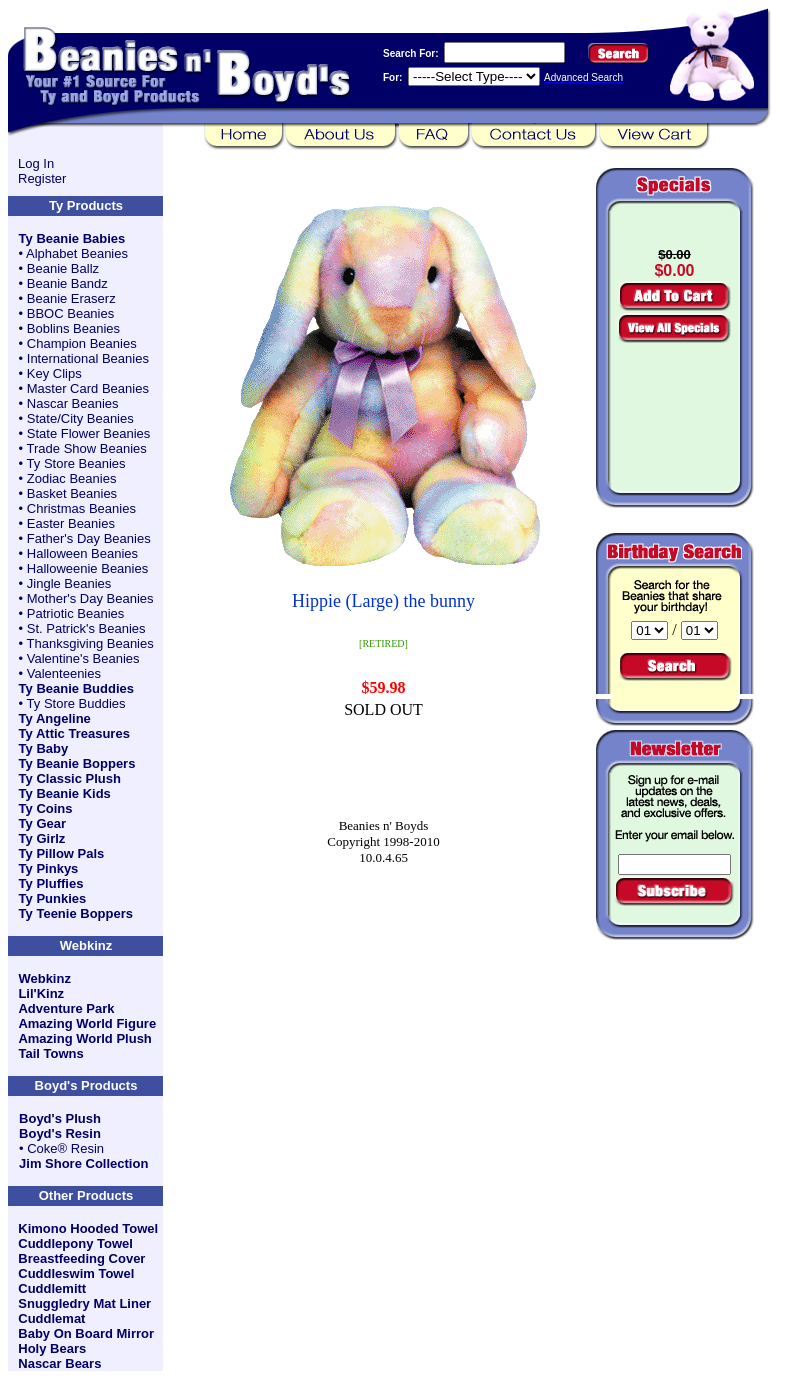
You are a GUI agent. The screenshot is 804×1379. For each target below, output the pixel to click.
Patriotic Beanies (76, 613)
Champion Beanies (82, 343)
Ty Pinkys (49, 868)
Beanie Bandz (67, 283)
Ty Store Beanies (76, 463)
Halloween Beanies (82, 553)
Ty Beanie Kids (65, 793)
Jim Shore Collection (83, 1163)
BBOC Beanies (70, 313)
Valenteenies (64, 673)
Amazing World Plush (84, 1038)
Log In (36, 163)
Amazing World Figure (87, 1023)
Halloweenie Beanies (87, 568)
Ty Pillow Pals (62, 853)
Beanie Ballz (63, 268)
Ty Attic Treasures (74, 733)
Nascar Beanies (73, 403)
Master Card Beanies (88, 388)
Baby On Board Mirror (86, 1333)
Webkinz (44, 978)
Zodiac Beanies (72, 478)
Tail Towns (50, 1053)
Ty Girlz (42, 838)
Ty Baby (44, 748)
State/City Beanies (80, 418)
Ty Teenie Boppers (76, 913)
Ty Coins (46, 808)
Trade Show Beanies (87, 448)
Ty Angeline (55, 718)
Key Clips (54, 373)
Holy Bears (52, 1348)
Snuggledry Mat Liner (84, 1303)
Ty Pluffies (51, 883)
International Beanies (88, 358)
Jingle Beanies (69, 583)
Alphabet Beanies (77, 253)
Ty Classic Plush (70, 778)
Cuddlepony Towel (75, 1243)
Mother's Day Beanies (90, 598)
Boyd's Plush (60, 1118)
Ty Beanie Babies (72, 238)
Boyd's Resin (60, 1133)
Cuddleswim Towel (76, 1273)
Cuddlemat (51, 1318)
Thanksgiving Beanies (90, 643)
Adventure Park (66, 1008)
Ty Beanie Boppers (77, 763)
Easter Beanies (71, 523)
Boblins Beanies (73, 328)
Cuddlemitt (52, 1288)
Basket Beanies (72, 493)
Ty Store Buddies (76, 703)
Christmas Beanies (81, 508)
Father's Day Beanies (89, 538)
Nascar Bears (59, 1363)
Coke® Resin (65, 1148)
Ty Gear (42, 823)
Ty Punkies (53, 898)
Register (42, 178)
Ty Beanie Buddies (76, 688)
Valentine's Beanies (83, 658)
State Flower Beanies (89, 433)
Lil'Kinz (41, 993)
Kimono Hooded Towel (88, 1228)
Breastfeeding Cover (81, 1258)
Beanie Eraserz (71, 298)
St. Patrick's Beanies (86, 628)
